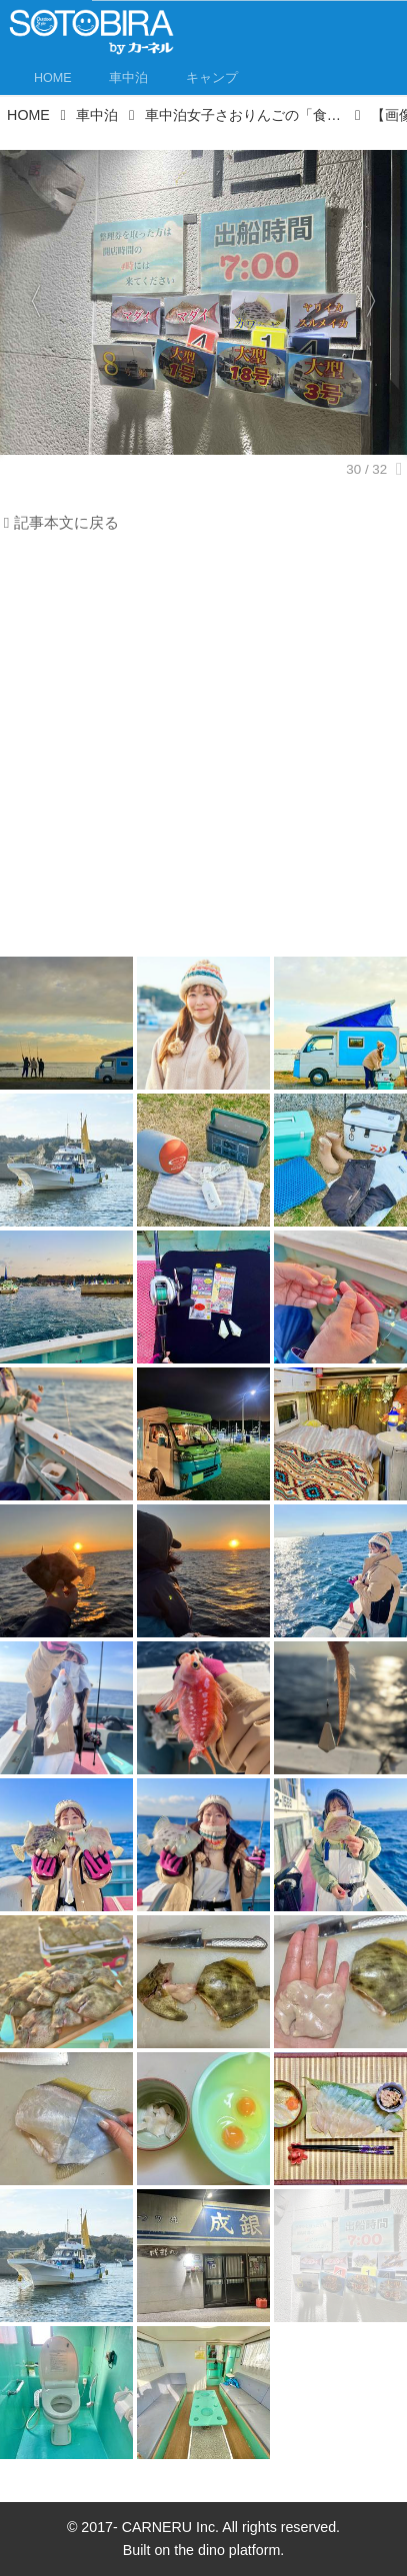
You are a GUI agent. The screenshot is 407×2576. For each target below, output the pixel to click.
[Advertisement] (203, 750)
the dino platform (227, 2550)
